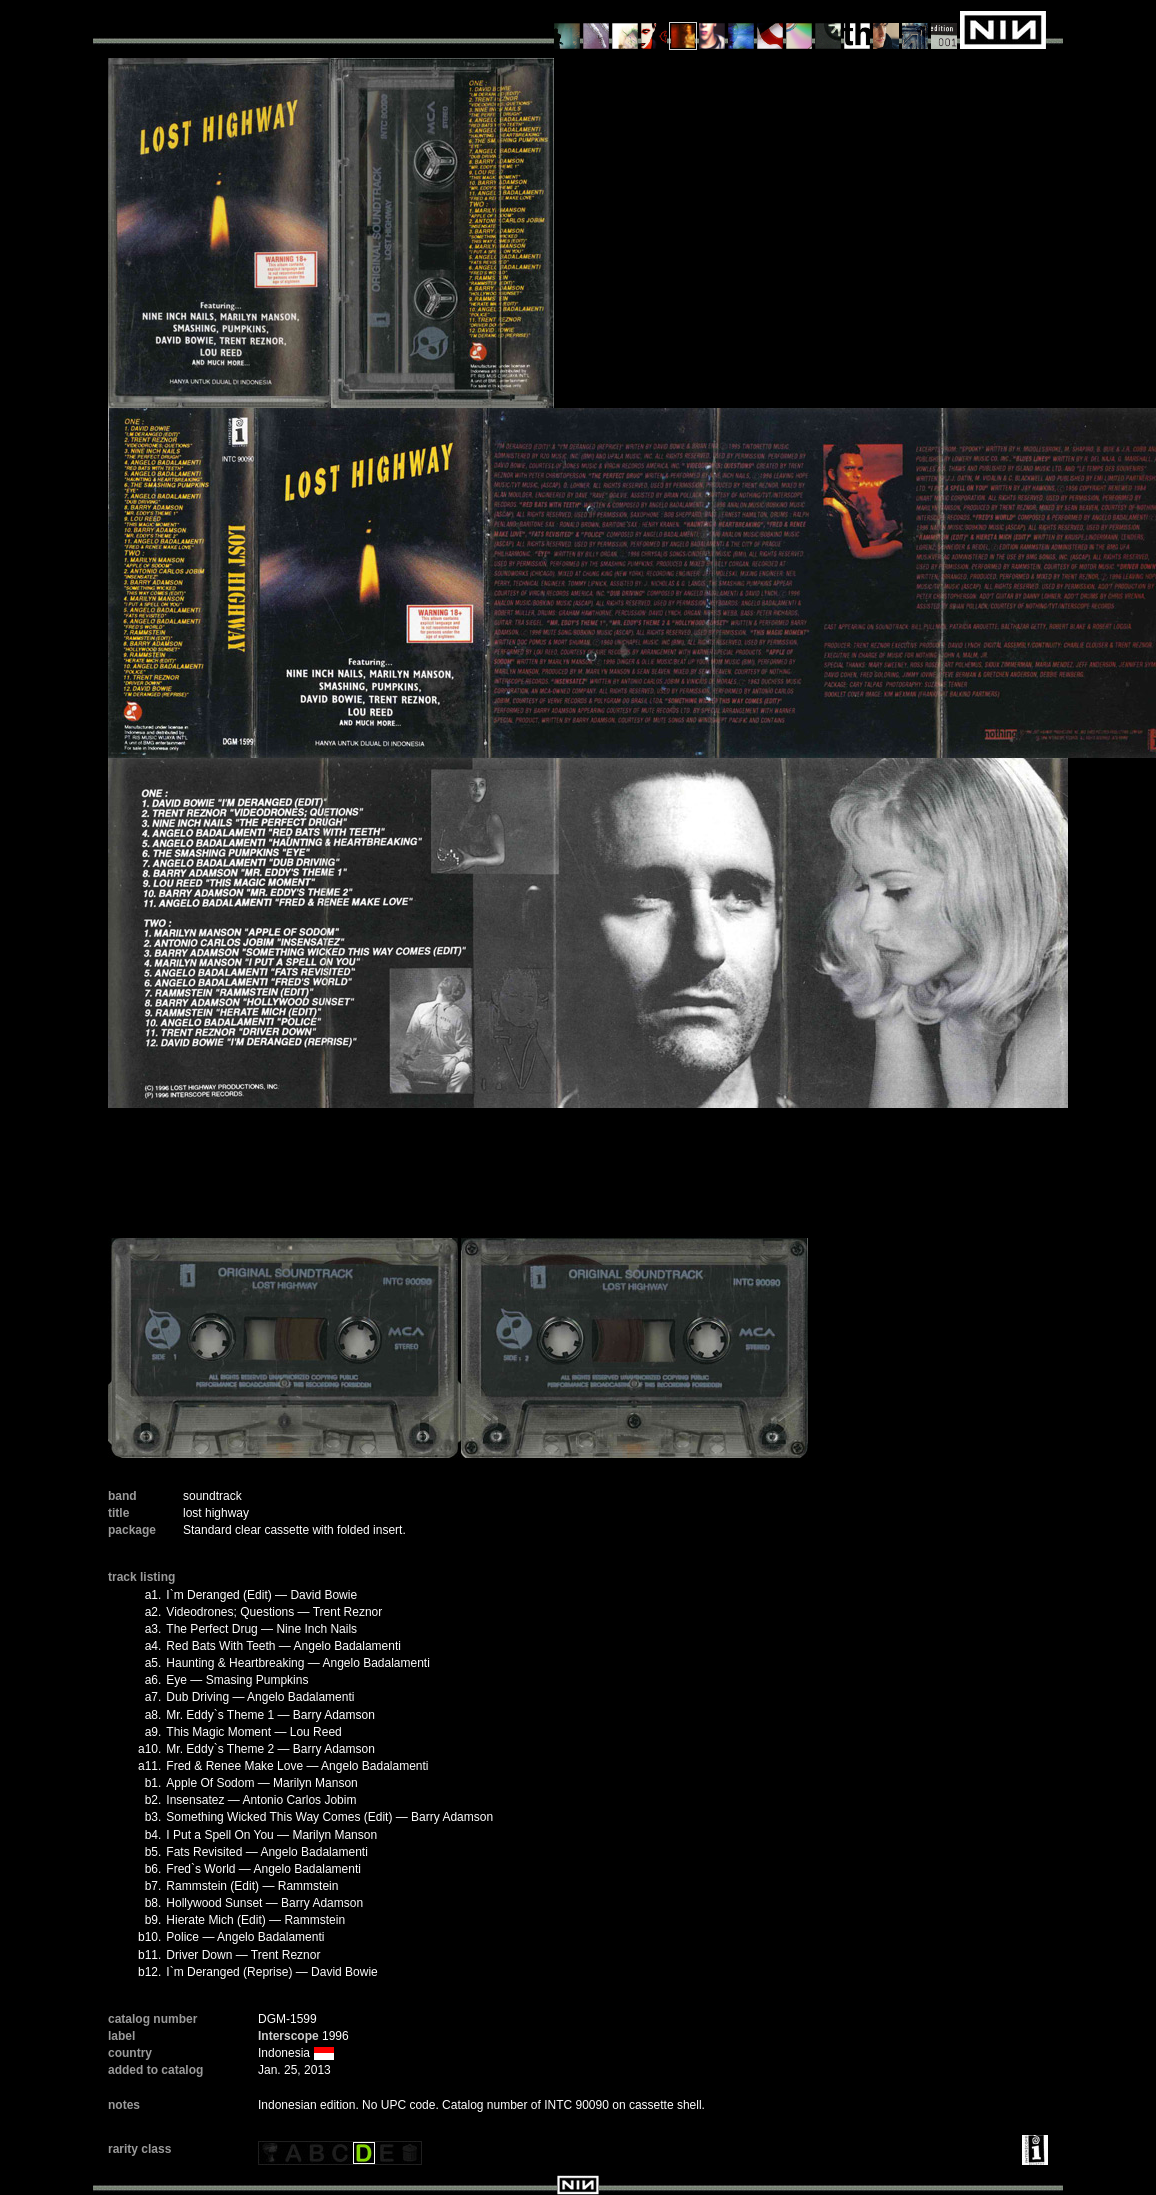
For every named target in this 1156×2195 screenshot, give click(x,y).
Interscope (288, 2036)
